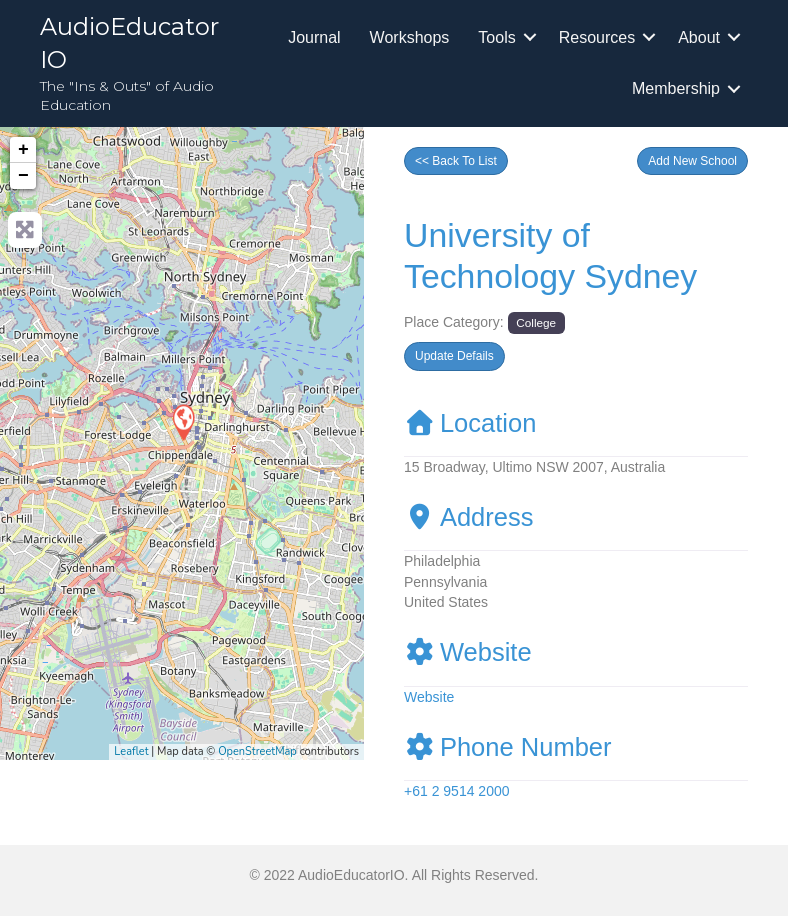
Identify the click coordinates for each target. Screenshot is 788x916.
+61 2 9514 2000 (457, 791)
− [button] (23, 176)
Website (468, 652)
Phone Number (508, 747)
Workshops (410, 37)
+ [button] (23, 150)
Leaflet (131, 751)
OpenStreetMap (257, 751)
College (536, 322)
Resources (597, 37)
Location (470, 423)
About (699, 37)
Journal (314, 37)
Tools (496, 37)
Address (469, 517)
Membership (676, 88)
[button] (692, 161)
